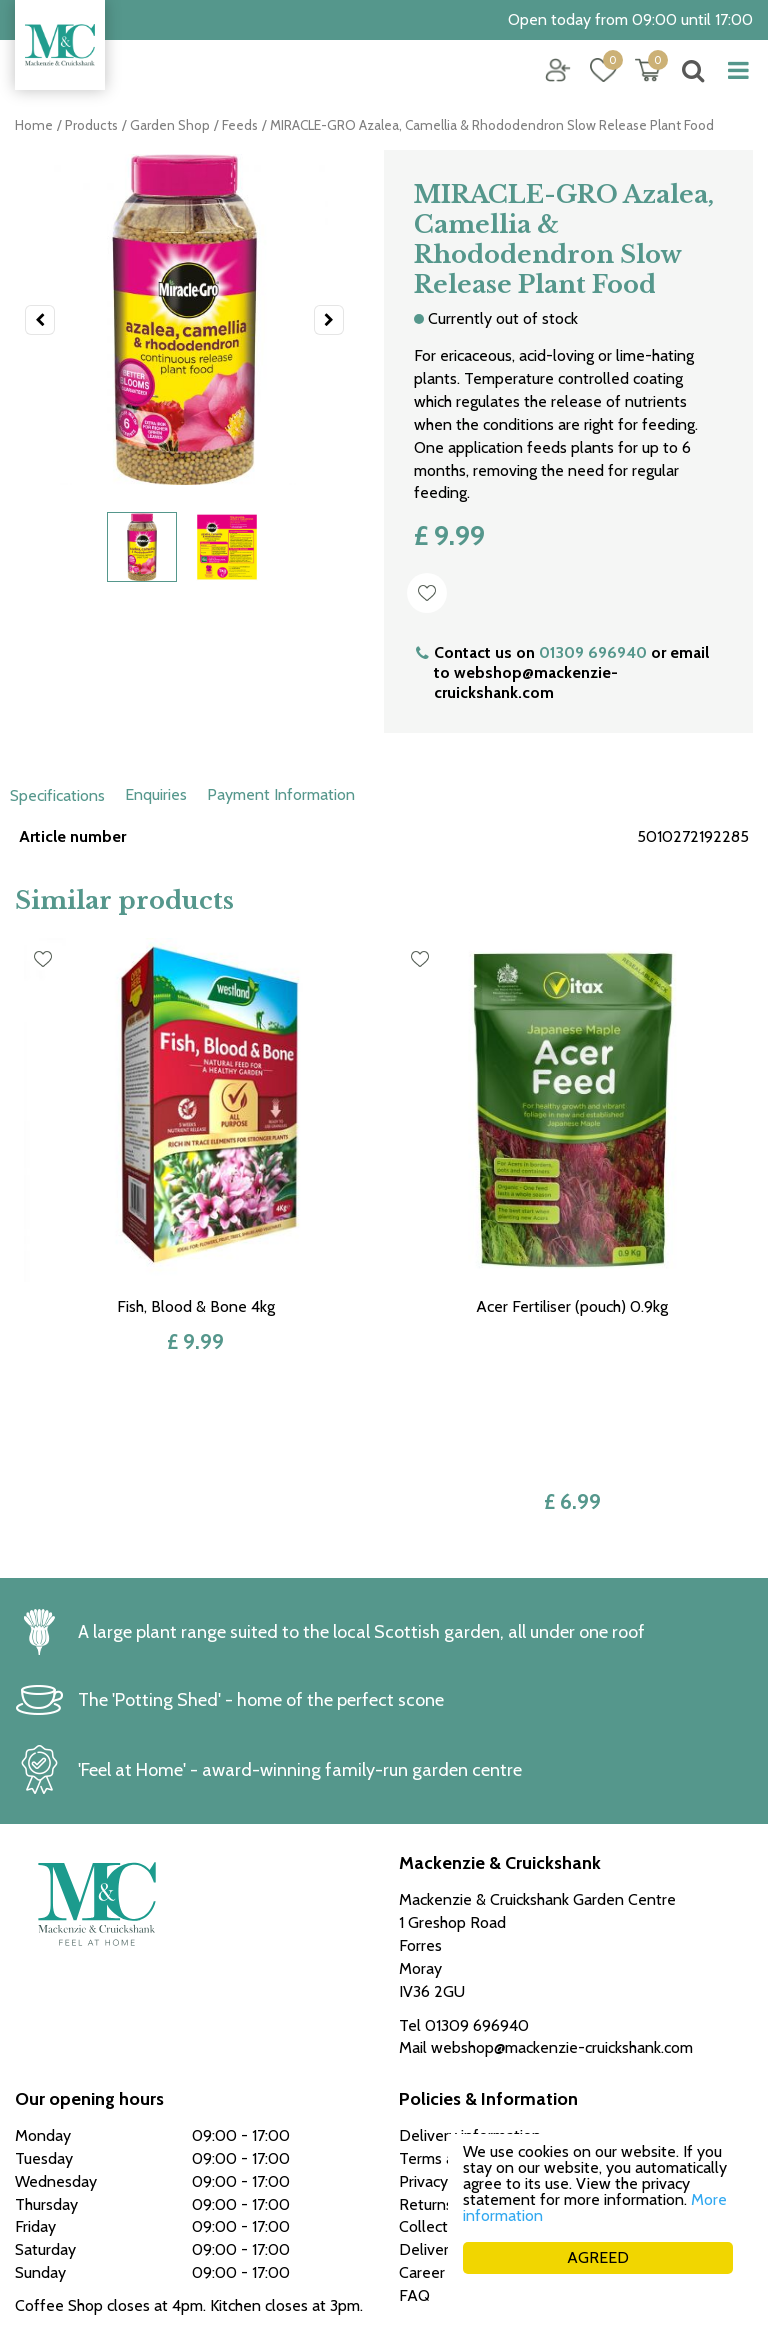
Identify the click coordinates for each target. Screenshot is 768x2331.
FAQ (414, 2139)
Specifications (57, 795)
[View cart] (648, 70)
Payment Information (281, 794)
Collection (434, 2071)
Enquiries (156, 794)
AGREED (598, 2257)
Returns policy (448, 2048)
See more (48, 2182)
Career (422, 2117)
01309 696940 (593, 652)
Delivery (428, 2094)
